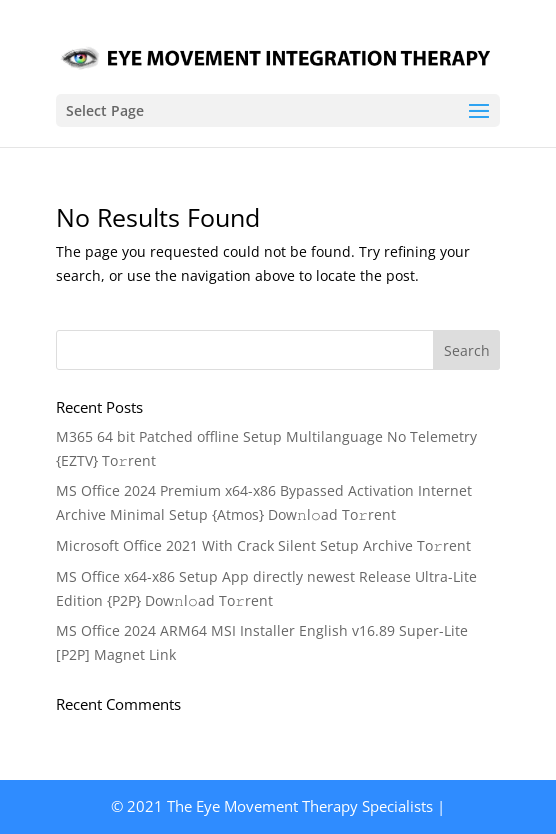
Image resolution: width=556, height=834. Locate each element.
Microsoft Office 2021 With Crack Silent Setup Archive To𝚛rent (263, 545)
